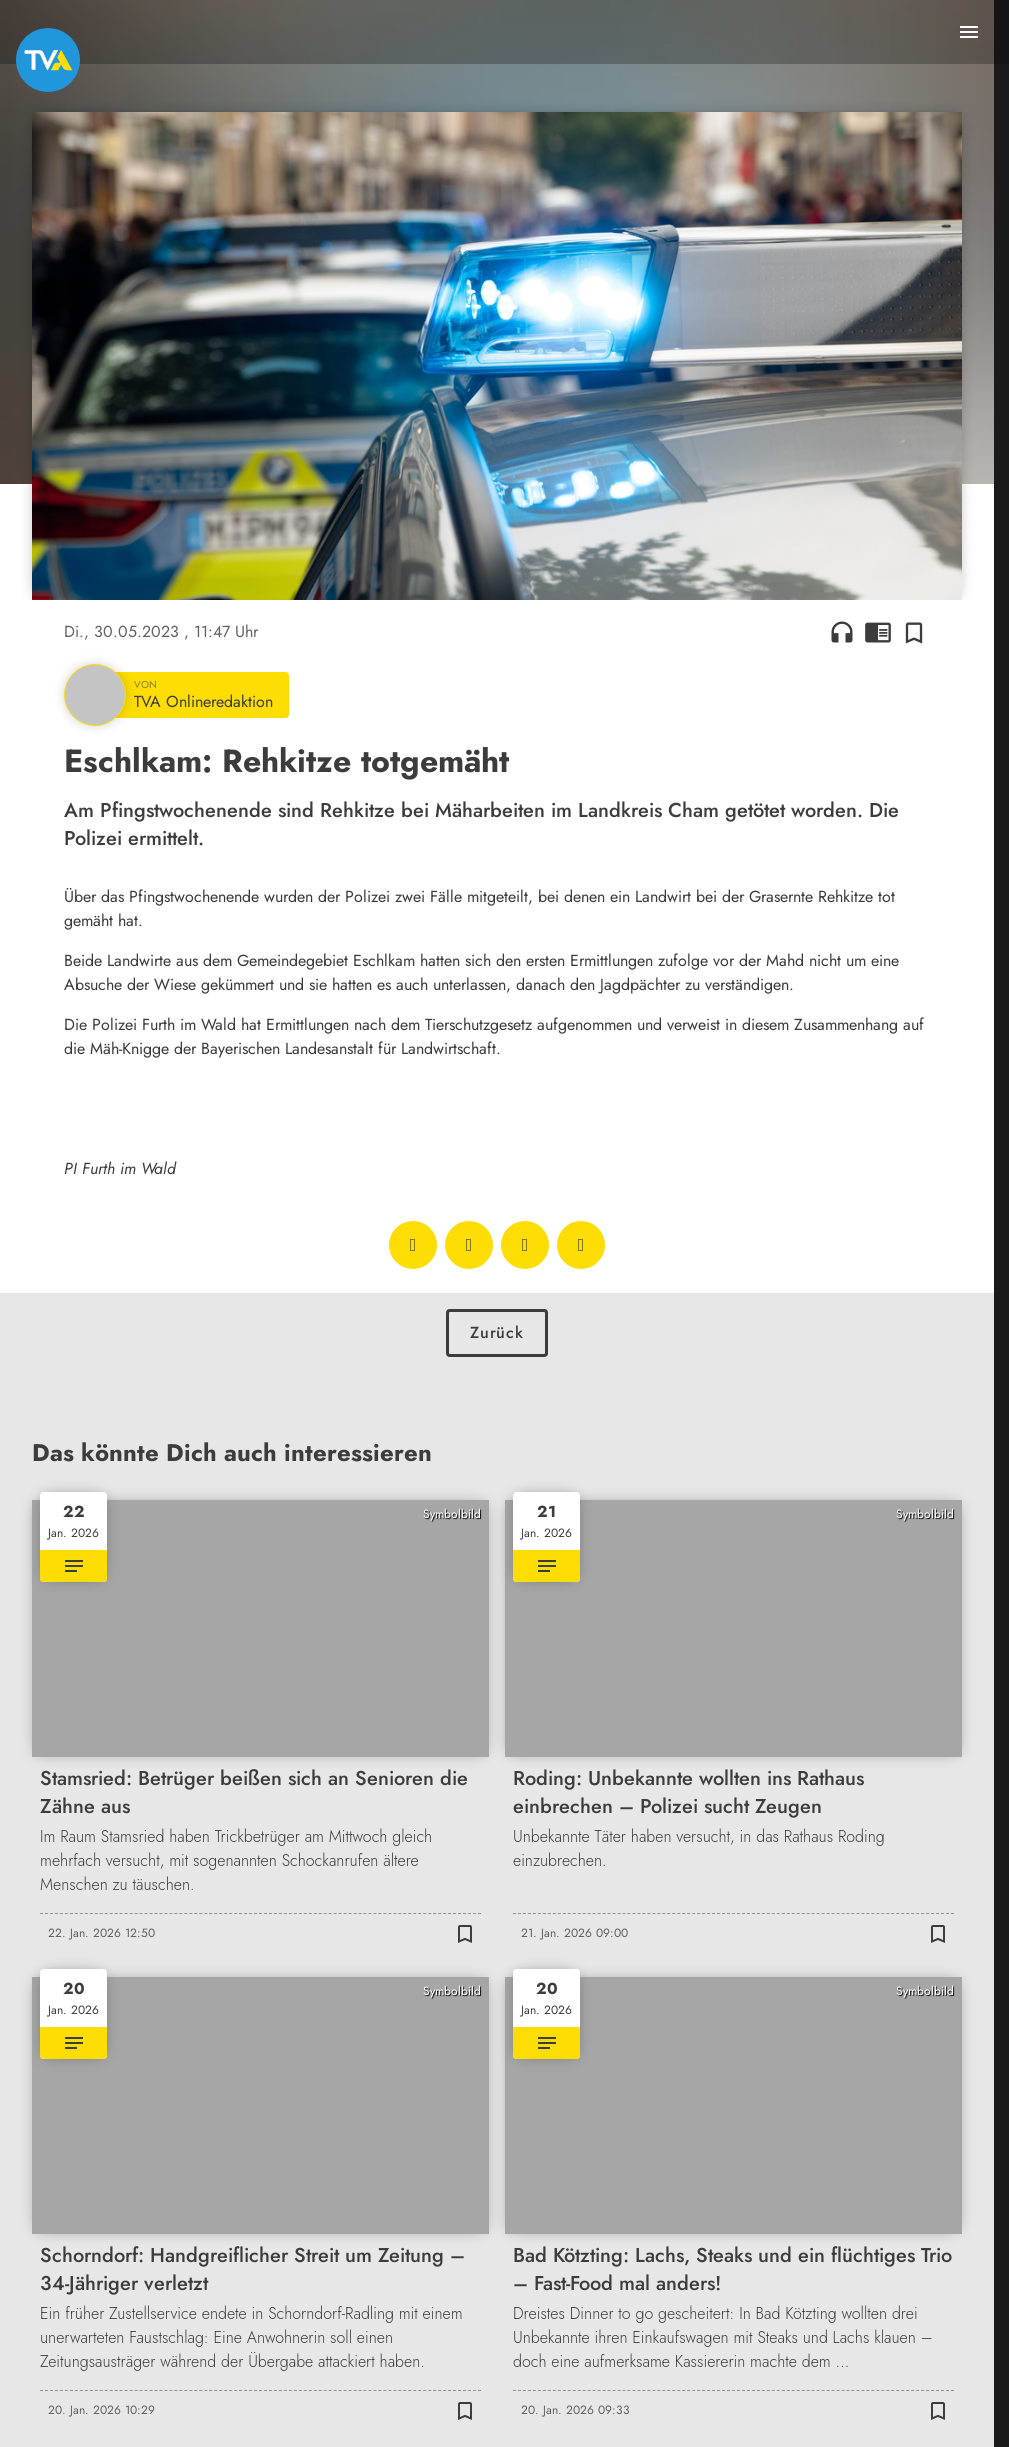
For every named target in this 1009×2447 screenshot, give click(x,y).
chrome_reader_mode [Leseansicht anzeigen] (878, 632)
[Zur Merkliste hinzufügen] (914, 632)
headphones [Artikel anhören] (842, 632)
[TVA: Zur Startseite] (48, 60)
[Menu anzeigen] (969, 32)
